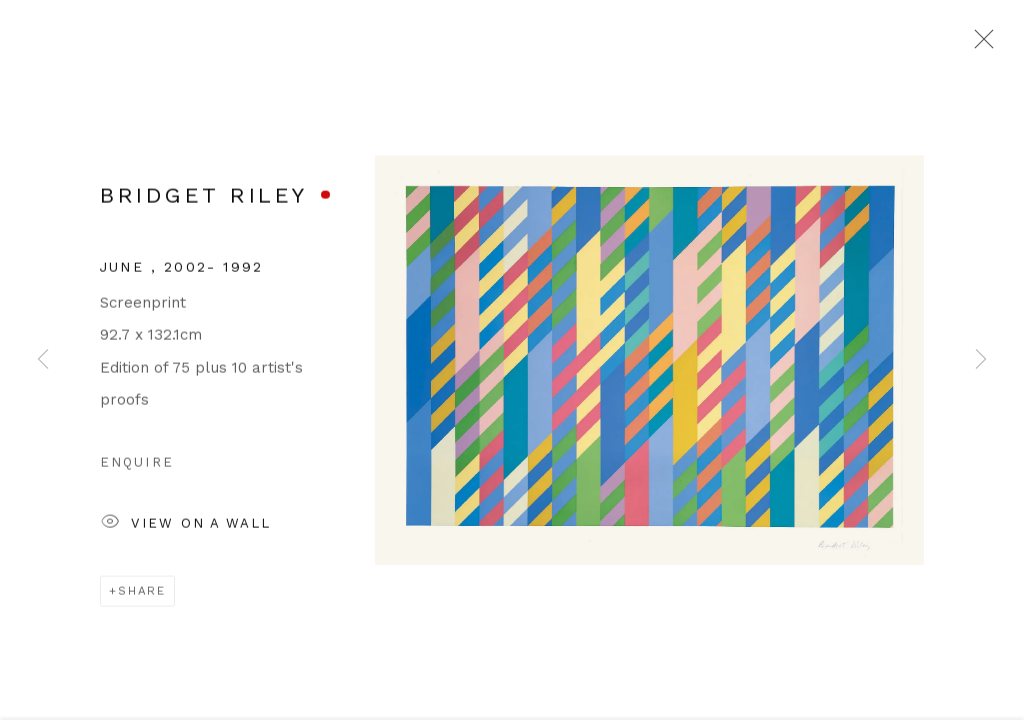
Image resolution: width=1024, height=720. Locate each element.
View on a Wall (186, 529)
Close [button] (979, 45)
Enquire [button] (137, 467)
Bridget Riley (204, 200)
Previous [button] (43, 360)
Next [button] (981, 360)
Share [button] (142, 596)
